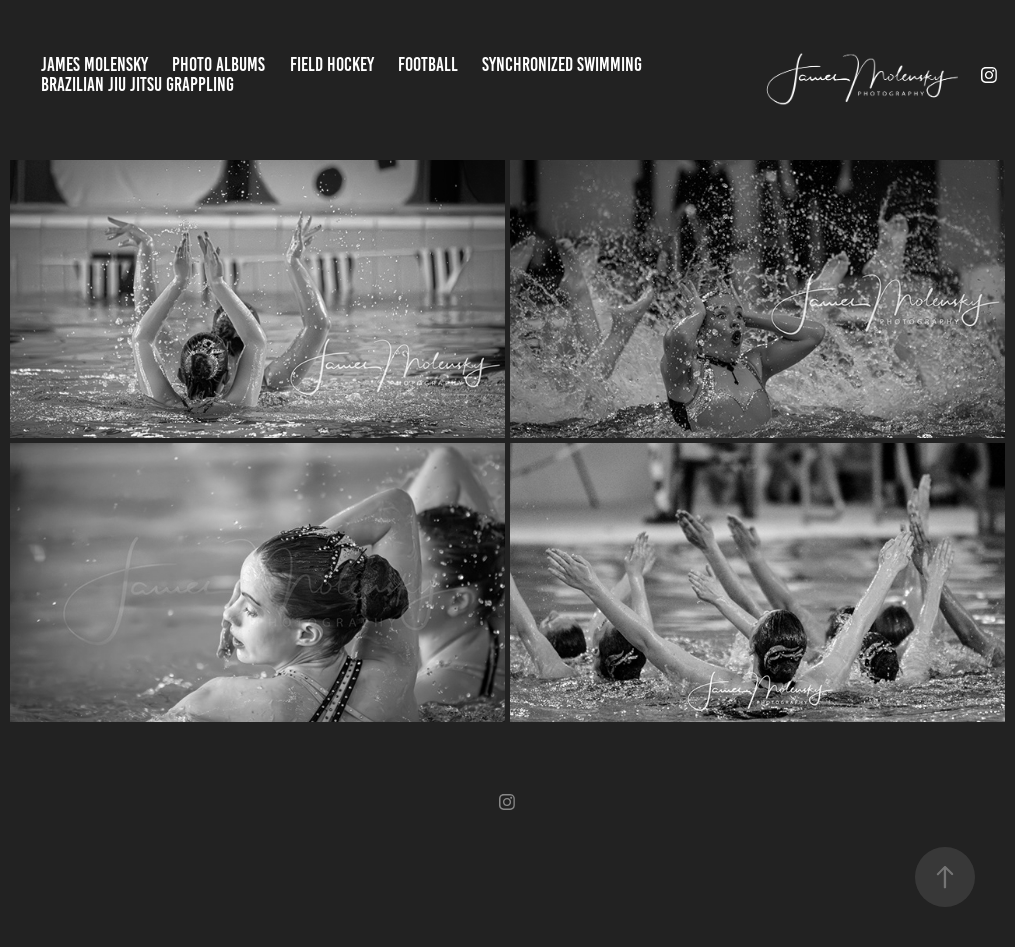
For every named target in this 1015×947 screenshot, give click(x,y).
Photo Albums (218, 64)
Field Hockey (332, 64)
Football (428, 64)
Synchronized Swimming (562, 64)
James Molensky (94, 64)
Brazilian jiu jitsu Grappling (137, 84)
